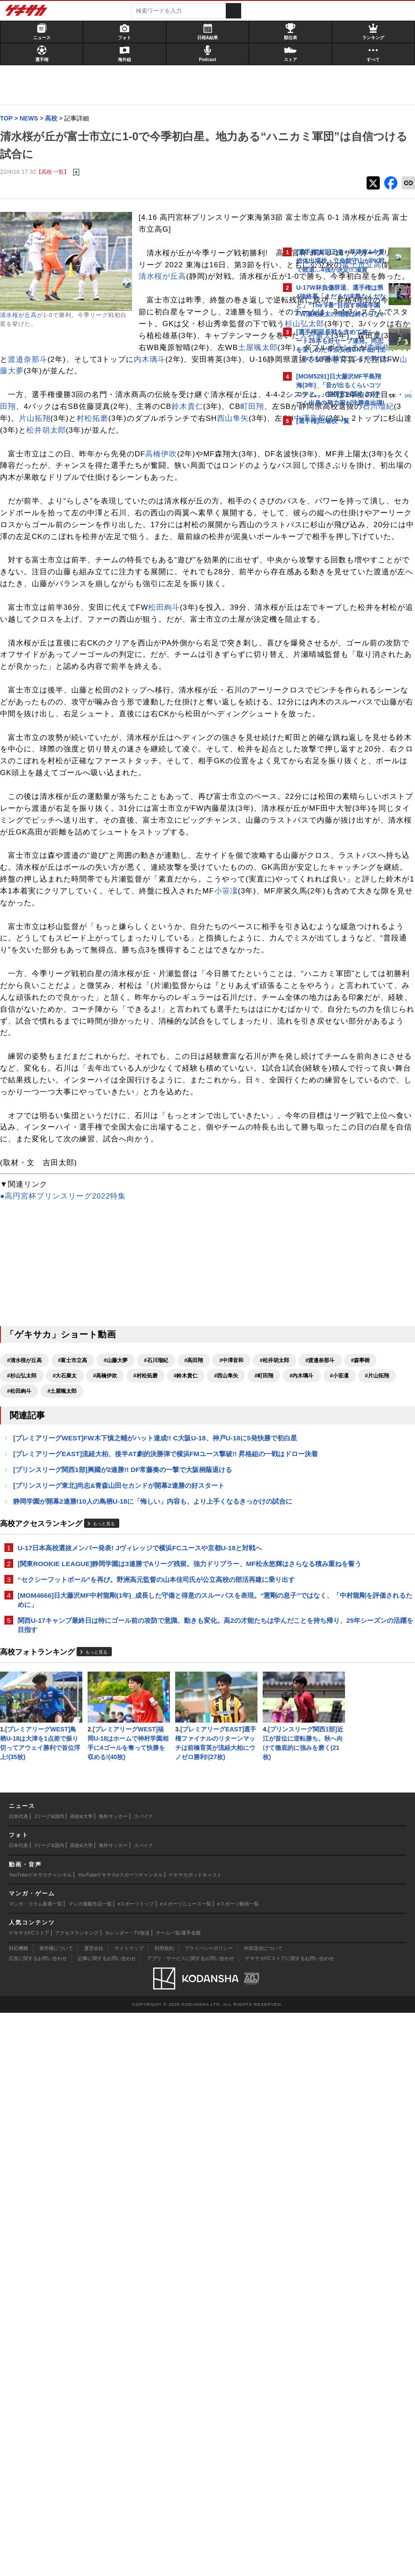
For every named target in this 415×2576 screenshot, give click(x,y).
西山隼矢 (47, 525)
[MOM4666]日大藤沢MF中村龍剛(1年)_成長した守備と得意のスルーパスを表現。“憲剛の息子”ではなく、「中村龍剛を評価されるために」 (137, 2068)
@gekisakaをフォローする (331, 562)
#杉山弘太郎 (152, 1766)
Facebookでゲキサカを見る (332, 580)
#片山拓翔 (23, 1797)
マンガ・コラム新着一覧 (35, 2467)
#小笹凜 (217, 1782)
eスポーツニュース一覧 (185, 2467)
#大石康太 (196, 1766)
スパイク (143, 2380)
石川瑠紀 (44, 514)
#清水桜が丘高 (28, 1751)
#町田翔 (141, 1782)
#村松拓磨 (23, 1782)
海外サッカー (113, 2380)
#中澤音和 (236, 1751)
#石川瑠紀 (160, 1751)
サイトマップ (128, 2511)
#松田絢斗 (64, 1797)
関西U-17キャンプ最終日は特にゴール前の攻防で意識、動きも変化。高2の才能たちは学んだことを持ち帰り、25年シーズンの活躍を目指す (140, 2094)
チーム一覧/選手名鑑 (178, 2496)
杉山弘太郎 (210, 395)
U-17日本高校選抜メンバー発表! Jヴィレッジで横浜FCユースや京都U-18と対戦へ (141, 1990)
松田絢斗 (168, 785)
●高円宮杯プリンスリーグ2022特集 (67, 1587)
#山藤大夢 (120, 1751)
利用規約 (164, 2511)
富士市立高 (186, 313)
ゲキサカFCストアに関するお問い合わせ (289, 2522)
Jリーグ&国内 (49, 2380)
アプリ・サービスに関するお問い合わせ (190, 2522)
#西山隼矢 (104, 1782)
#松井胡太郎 (26, 1766)
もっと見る (108, 1961)
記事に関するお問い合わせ (107, 2522)
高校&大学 (81, 2380)
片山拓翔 (102, 514)
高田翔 (171, 490)
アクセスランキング (77, 2496)
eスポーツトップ (136, 2467)
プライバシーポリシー (208, 2511)
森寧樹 (80, 431)
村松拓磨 (160, 514)
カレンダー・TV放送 (127, 2496)
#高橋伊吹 (236, 1766)
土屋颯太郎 (208, 419)
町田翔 (170, 502)
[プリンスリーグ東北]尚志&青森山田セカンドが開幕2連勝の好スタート (123, 1913)
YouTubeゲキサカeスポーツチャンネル (120, 2438)
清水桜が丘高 (22, 316)
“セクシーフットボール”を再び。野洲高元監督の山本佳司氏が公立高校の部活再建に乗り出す (141, 2042)
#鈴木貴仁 (64, 1782)
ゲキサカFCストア (29, 2496)
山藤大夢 (20, 455)
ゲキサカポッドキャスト (195, 2438)
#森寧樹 (112, 1766)
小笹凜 (202, 1187)
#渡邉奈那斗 (72, 1766)
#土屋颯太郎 (106, 1797)
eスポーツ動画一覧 (238, 2467)
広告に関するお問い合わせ (38, 2522)
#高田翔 (198, 1751)
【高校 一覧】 (56, 172)
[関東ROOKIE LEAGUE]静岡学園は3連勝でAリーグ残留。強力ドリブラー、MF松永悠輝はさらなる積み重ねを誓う (141, 2016)
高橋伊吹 (165, 561)
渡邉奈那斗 (138, 431)
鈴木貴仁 (105, 502)
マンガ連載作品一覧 (90, 2467)
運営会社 (93, 2511)
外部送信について (263, 2511)
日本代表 (18, 2380)
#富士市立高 (77, 1751)
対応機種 (18, 2511)
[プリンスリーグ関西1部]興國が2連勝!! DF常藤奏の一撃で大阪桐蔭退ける (127, 1896)
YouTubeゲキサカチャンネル (40, 2438)
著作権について (56, 2511)
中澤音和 (124, 525)
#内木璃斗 (180, 1782)
